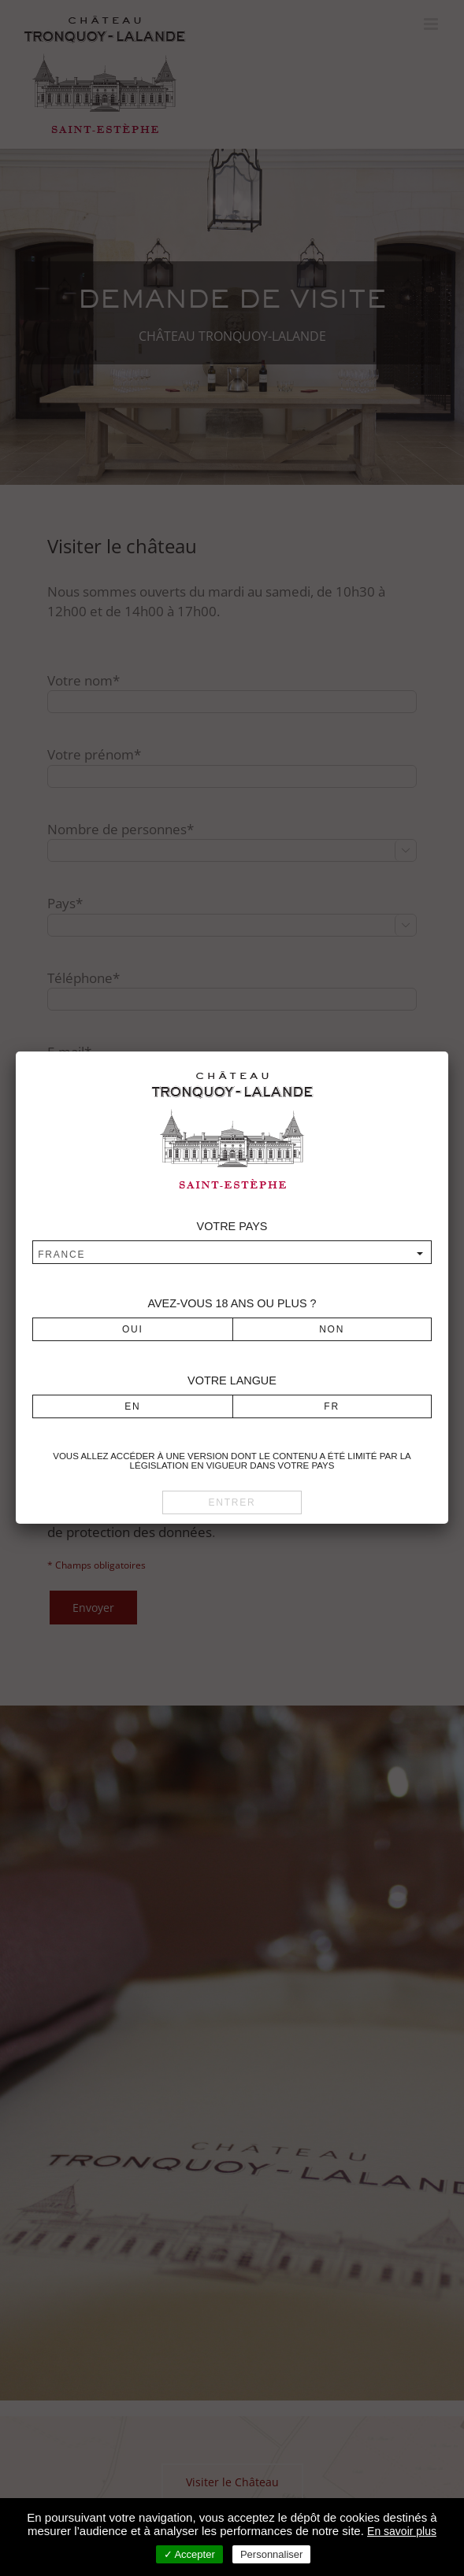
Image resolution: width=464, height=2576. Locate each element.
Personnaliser (271, 2554)
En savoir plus (401, 2531)
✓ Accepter (189, 2554)
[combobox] (232, 1254)
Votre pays (232, 1226)
